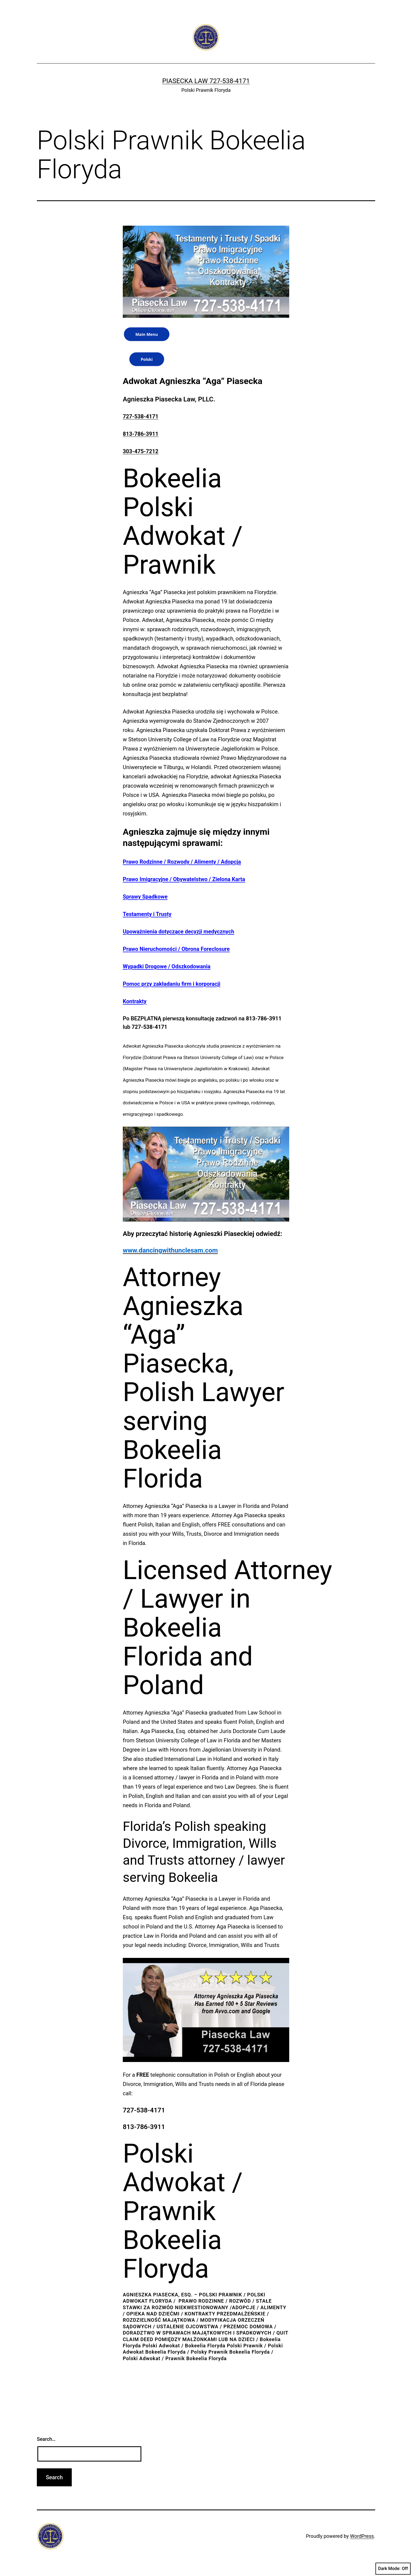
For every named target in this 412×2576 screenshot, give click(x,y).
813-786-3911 (141, 434)
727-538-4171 (141, 416)
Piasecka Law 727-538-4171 (206, 81)
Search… (46, 2439)
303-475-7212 (141, 451)
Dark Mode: (393, 2568)
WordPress (362, 2536)
